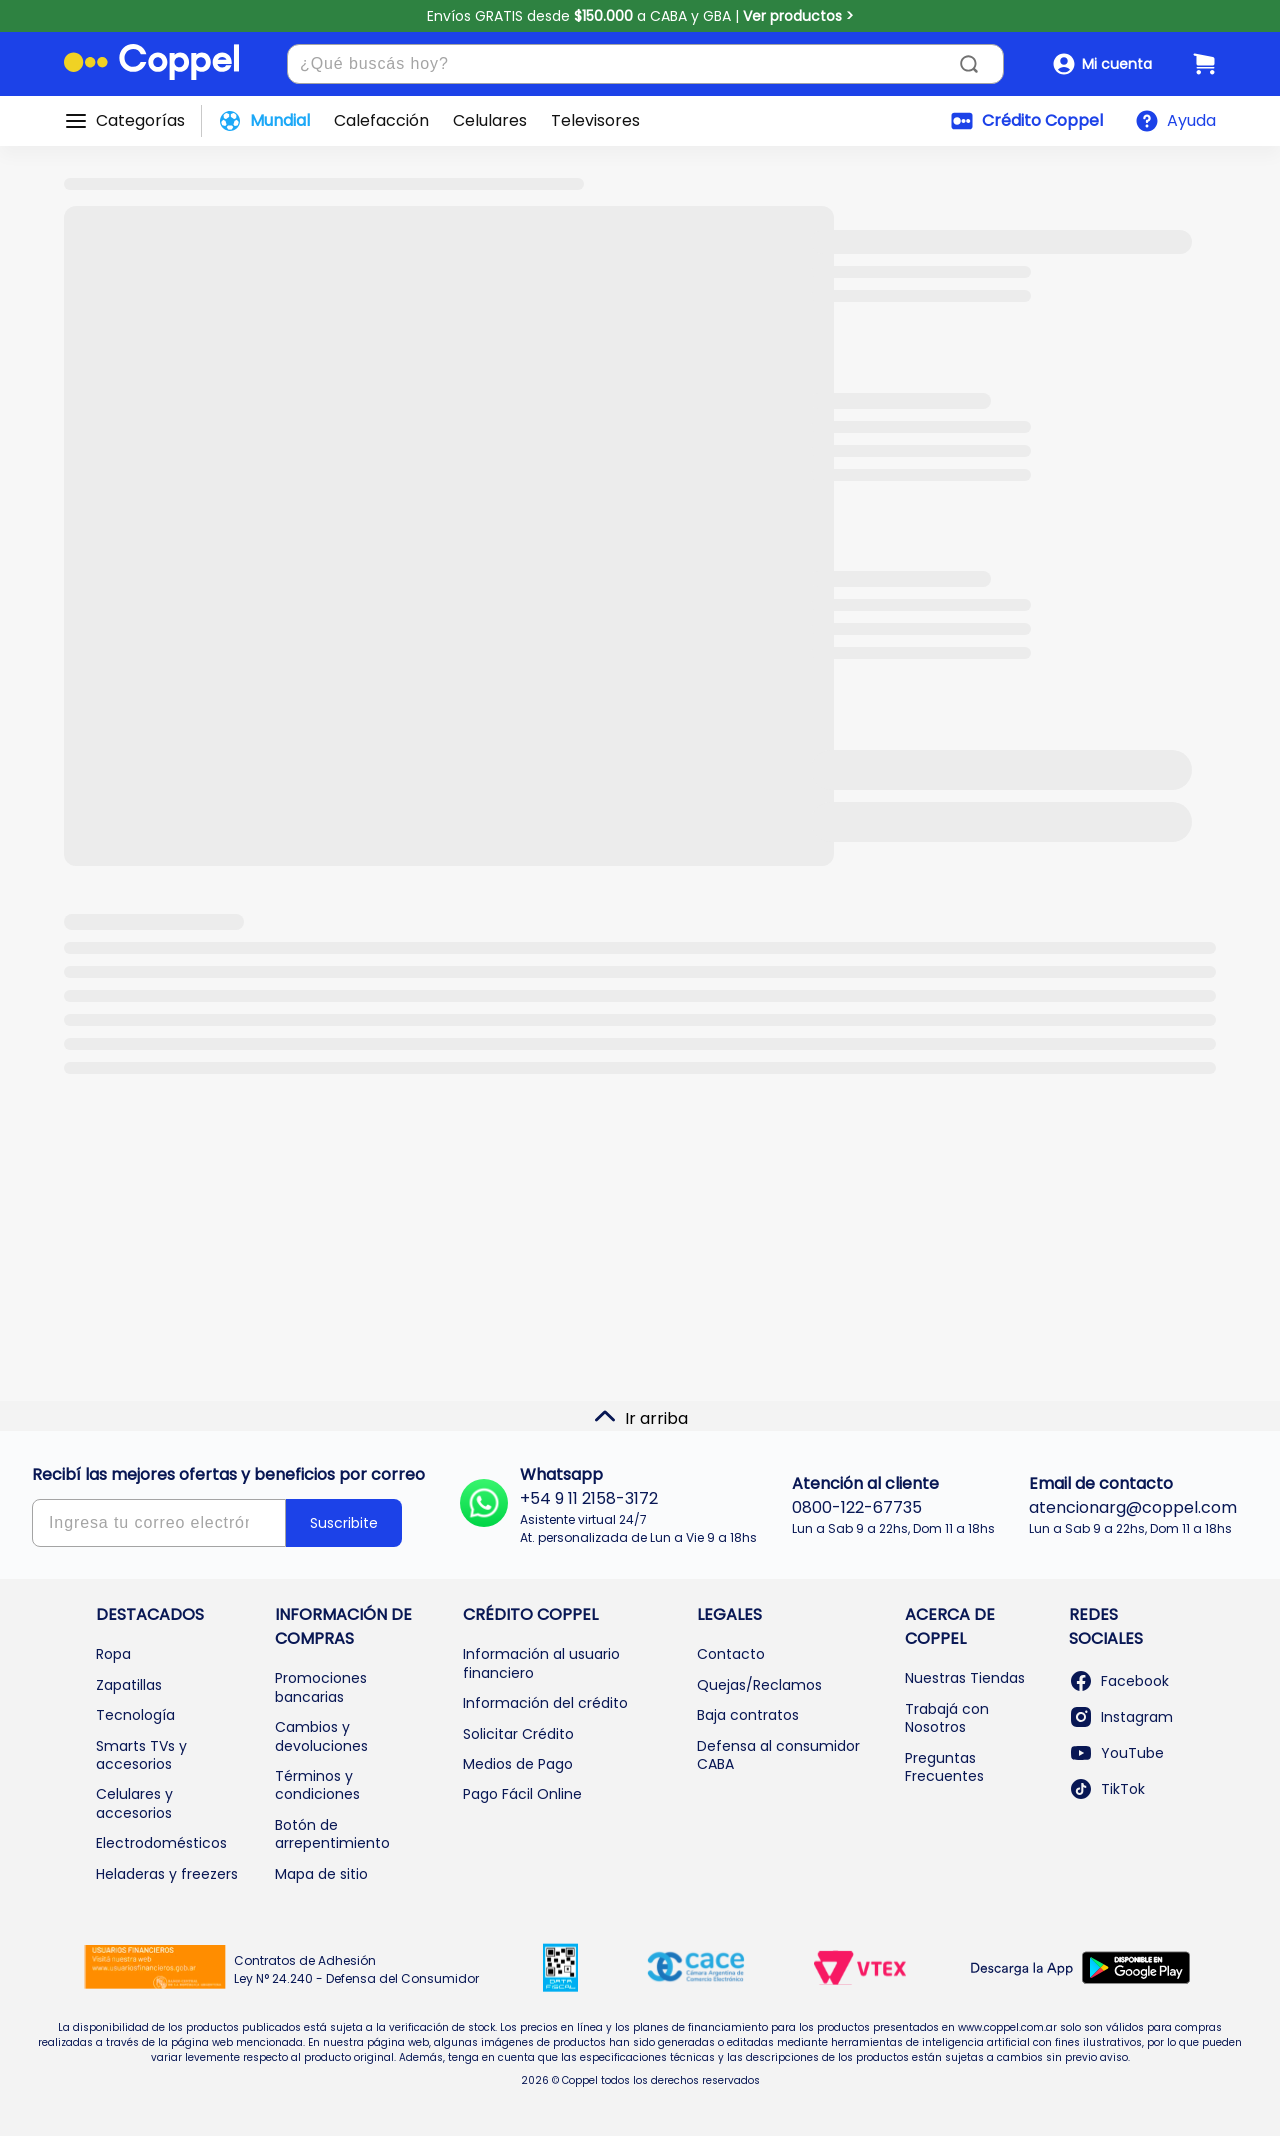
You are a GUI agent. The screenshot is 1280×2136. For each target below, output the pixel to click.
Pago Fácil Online (522, 1794)
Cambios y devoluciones (321, 1736)
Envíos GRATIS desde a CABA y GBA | (640, 16)
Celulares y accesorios (134, 1803)
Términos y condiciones (317, 1785)
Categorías (140, 121)
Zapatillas (129, 1685)
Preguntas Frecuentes (944, 1767)
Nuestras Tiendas (965, 1678)
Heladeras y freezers (167, 1874)
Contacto (731, 1654)
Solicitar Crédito (518, 1734)
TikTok (1107, 1789)
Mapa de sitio (321, 1874)
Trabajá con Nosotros (947, 1718)
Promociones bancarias (321, 1687)
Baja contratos (748, 1715)
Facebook (1119, 1681)
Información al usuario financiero (541, 1663)
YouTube (1116, 1753)
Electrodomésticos (161, 1843)
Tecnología (135, 1715)
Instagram (1121, 1717)
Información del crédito (545, 1703)
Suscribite (344, 1523)
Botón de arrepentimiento (332, 1834)
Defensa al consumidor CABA (778, 1755)
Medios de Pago (518, 1764)
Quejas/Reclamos (759, 1685)
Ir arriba (640, 1417)
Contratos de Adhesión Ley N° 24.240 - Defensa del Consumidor (356, 1969)
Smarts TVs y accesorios (141, 1755)
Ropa (113, 1654)
